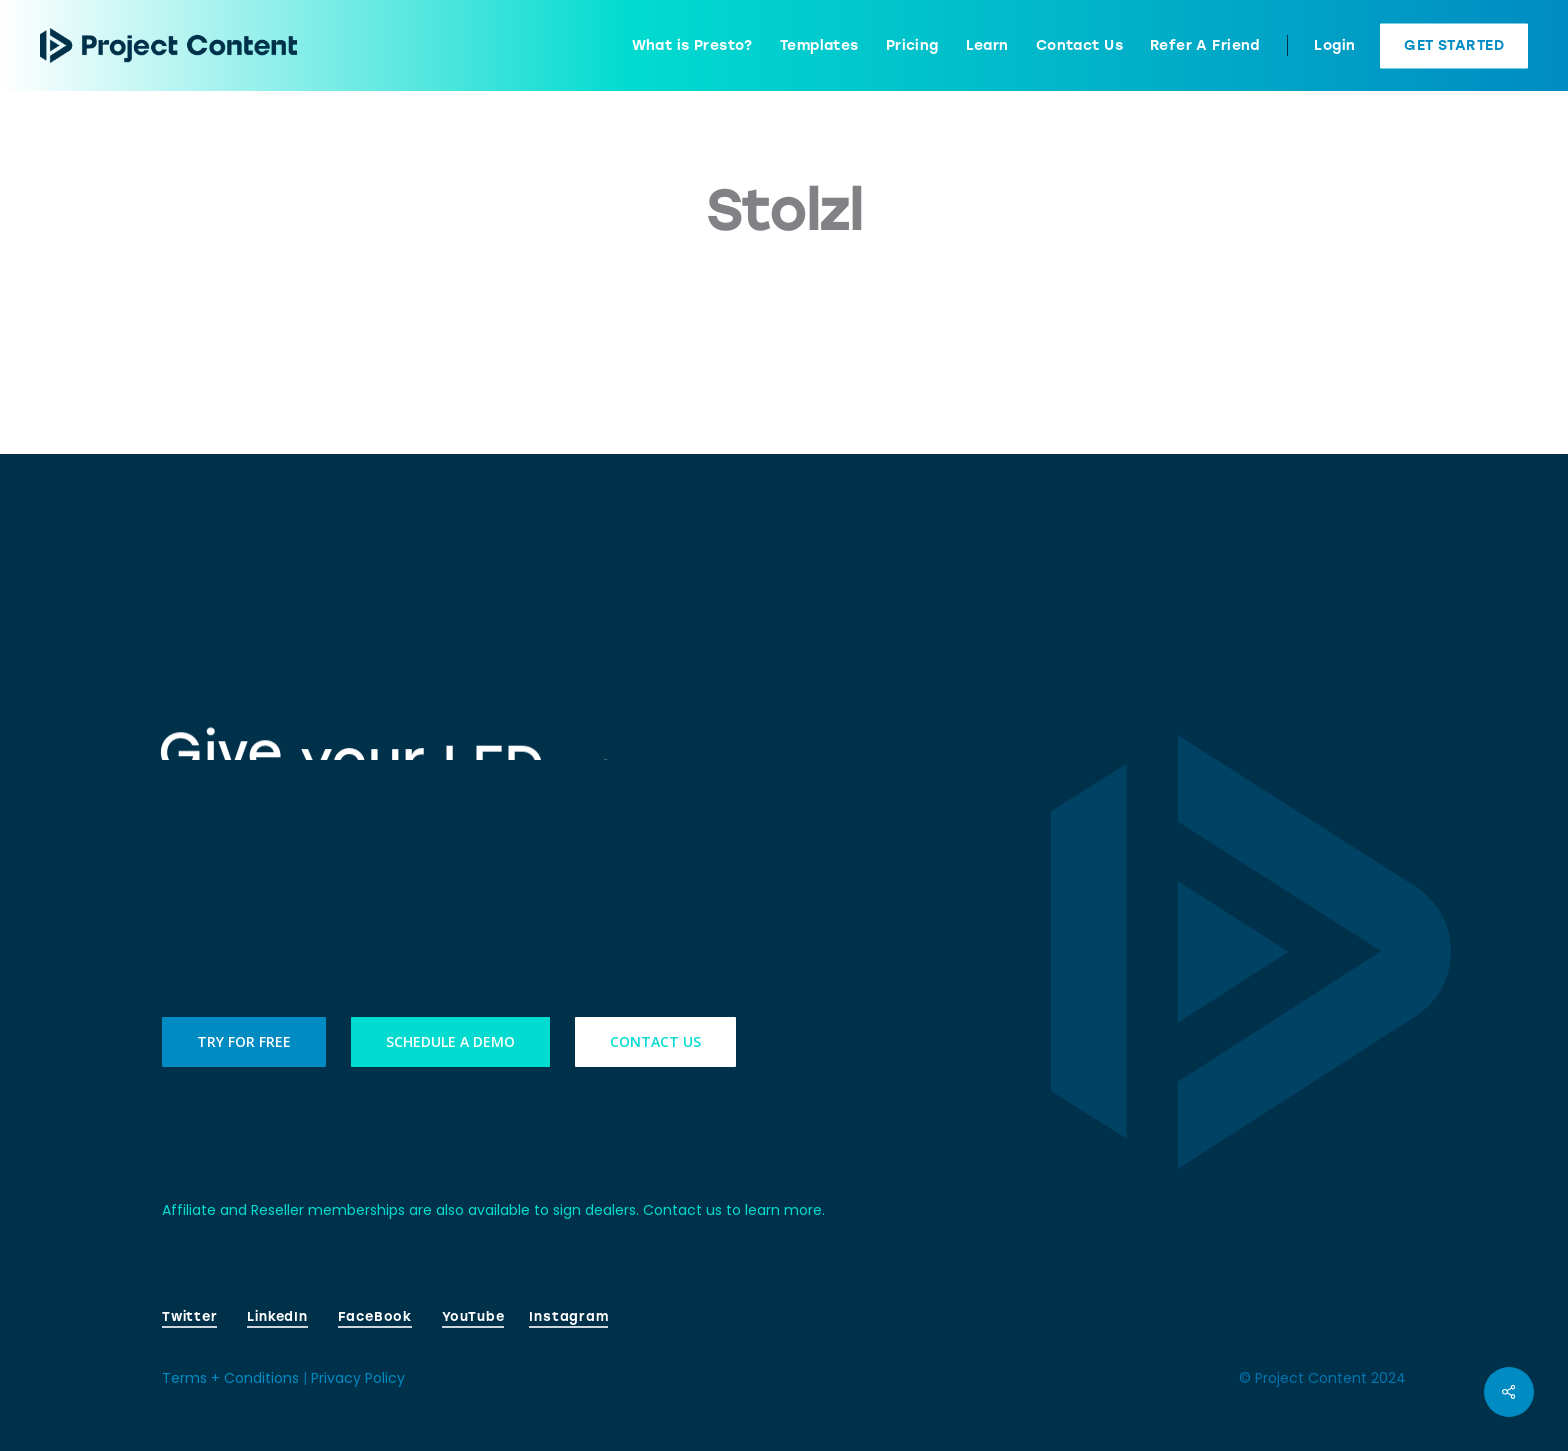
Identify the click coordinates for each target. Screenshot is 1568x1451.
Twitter (189, 1316)
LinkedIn (277, 1316)
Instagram (568, 1316)
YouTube (473, 1316)
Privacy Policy (358, 1378)
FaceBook (375, 1316)
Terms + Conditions (230, 1378)
